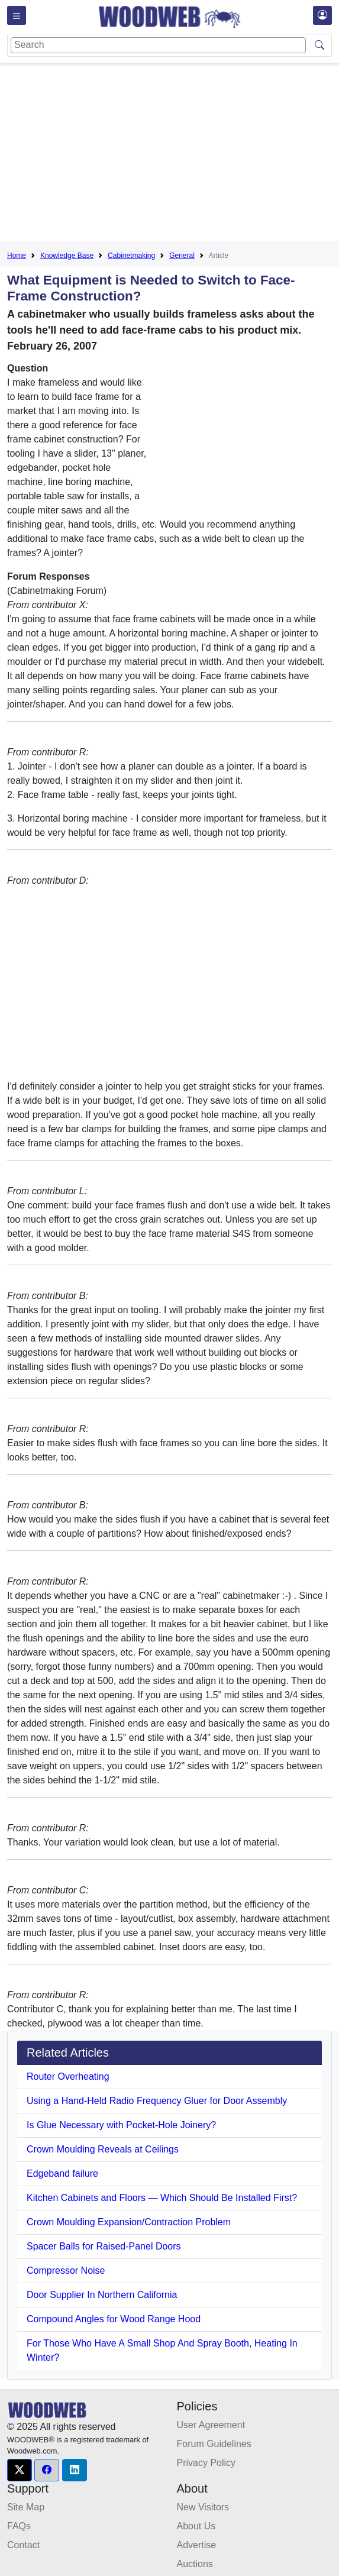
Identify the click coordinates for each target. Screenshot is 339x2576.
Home (16, 255)
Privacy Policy (206, 2463)
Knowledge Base (66, 255)
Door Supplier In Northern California (102, 2295)
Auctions (195, 2564)
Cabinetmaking (131, 255)
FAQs (19, 2526)
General (182, 255)
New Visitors (203, 2507)
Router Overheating (68, 2076)
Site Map (25, 2507)
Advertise (197, 2545)
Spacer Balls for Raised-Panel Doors (104, 2246)
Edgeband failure (62, 2173)
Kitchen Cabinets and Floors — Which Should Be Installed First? (162, 2198)
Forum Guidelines (214, 2444)
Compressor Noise (66, 2270)
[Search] (158, 45)
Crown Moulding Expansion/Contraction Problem (129, 2222)
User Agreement (211, 2425)
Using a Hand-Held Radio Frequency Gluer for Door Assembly (157, 2101)
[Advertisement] (173, 154)
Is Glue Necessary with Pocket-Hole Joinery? (121, 2125)
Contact (23, 2545)
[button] (19, 2470)
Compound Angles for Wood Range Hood (114, 2319)
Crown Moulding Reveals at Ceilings (103, 2149)
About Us (196, 2526)
